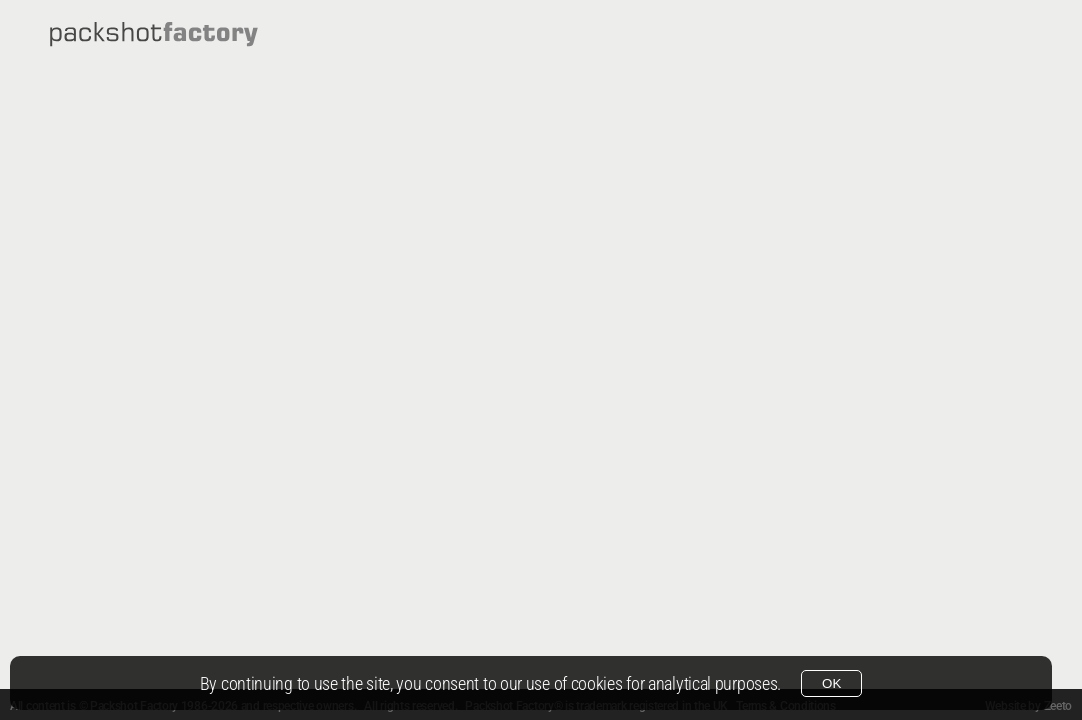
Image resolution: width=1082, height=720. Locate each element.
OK (831, 683)
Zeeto (1058, 706)
